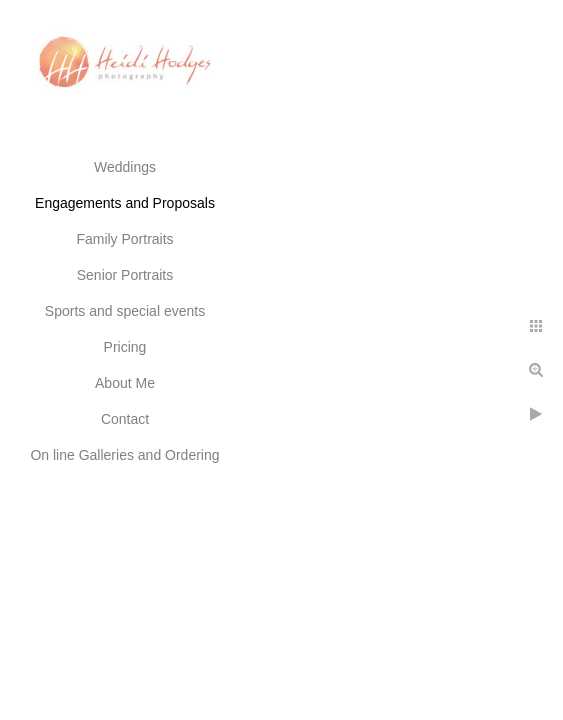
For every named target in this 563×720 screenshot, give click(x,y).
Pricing (125, 347)
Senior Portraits (125, 275)
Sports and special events (125, 311)
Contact (125, 419)
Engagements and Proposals (125, 203)
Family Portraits (124, 239)
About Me (125, 383)
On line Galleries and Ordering (124, 455)
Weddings (125, 167)
